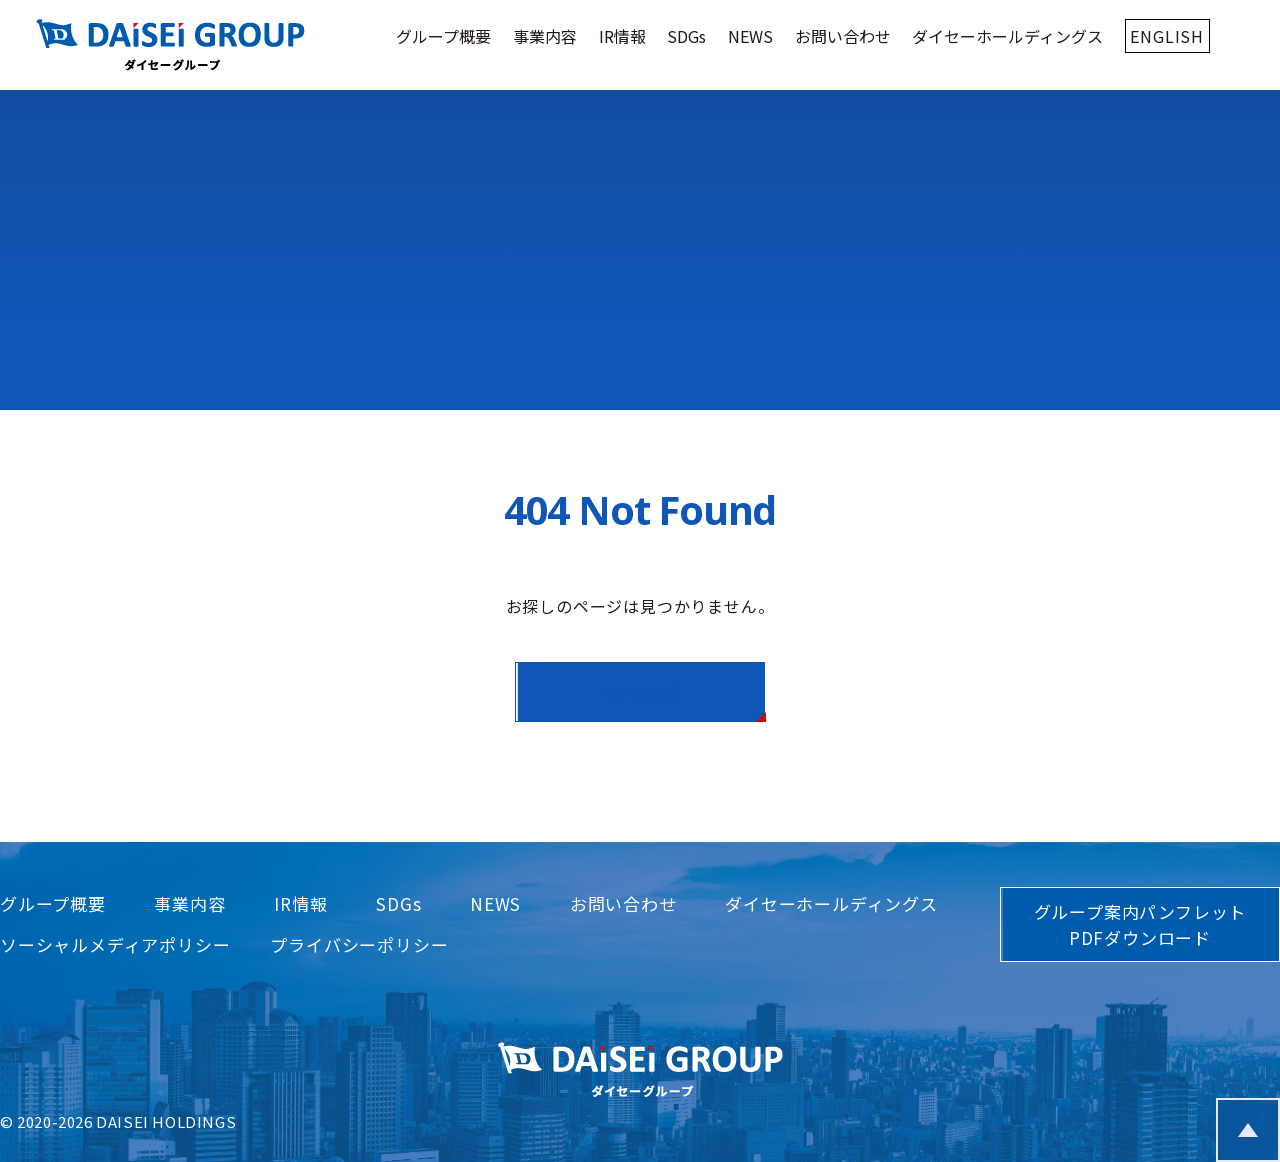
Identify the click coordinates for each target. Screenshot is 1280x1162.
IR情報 (622, 36)
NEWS (750, 36)
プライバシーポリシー (359, 944)
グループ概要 (443, 36)
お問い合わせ (843, 36)
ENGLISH (1167, 36)
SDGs (686, 36)
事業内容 (545, 36)
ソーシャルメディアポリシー (115, 944)
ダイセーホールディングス (1007, 36)
